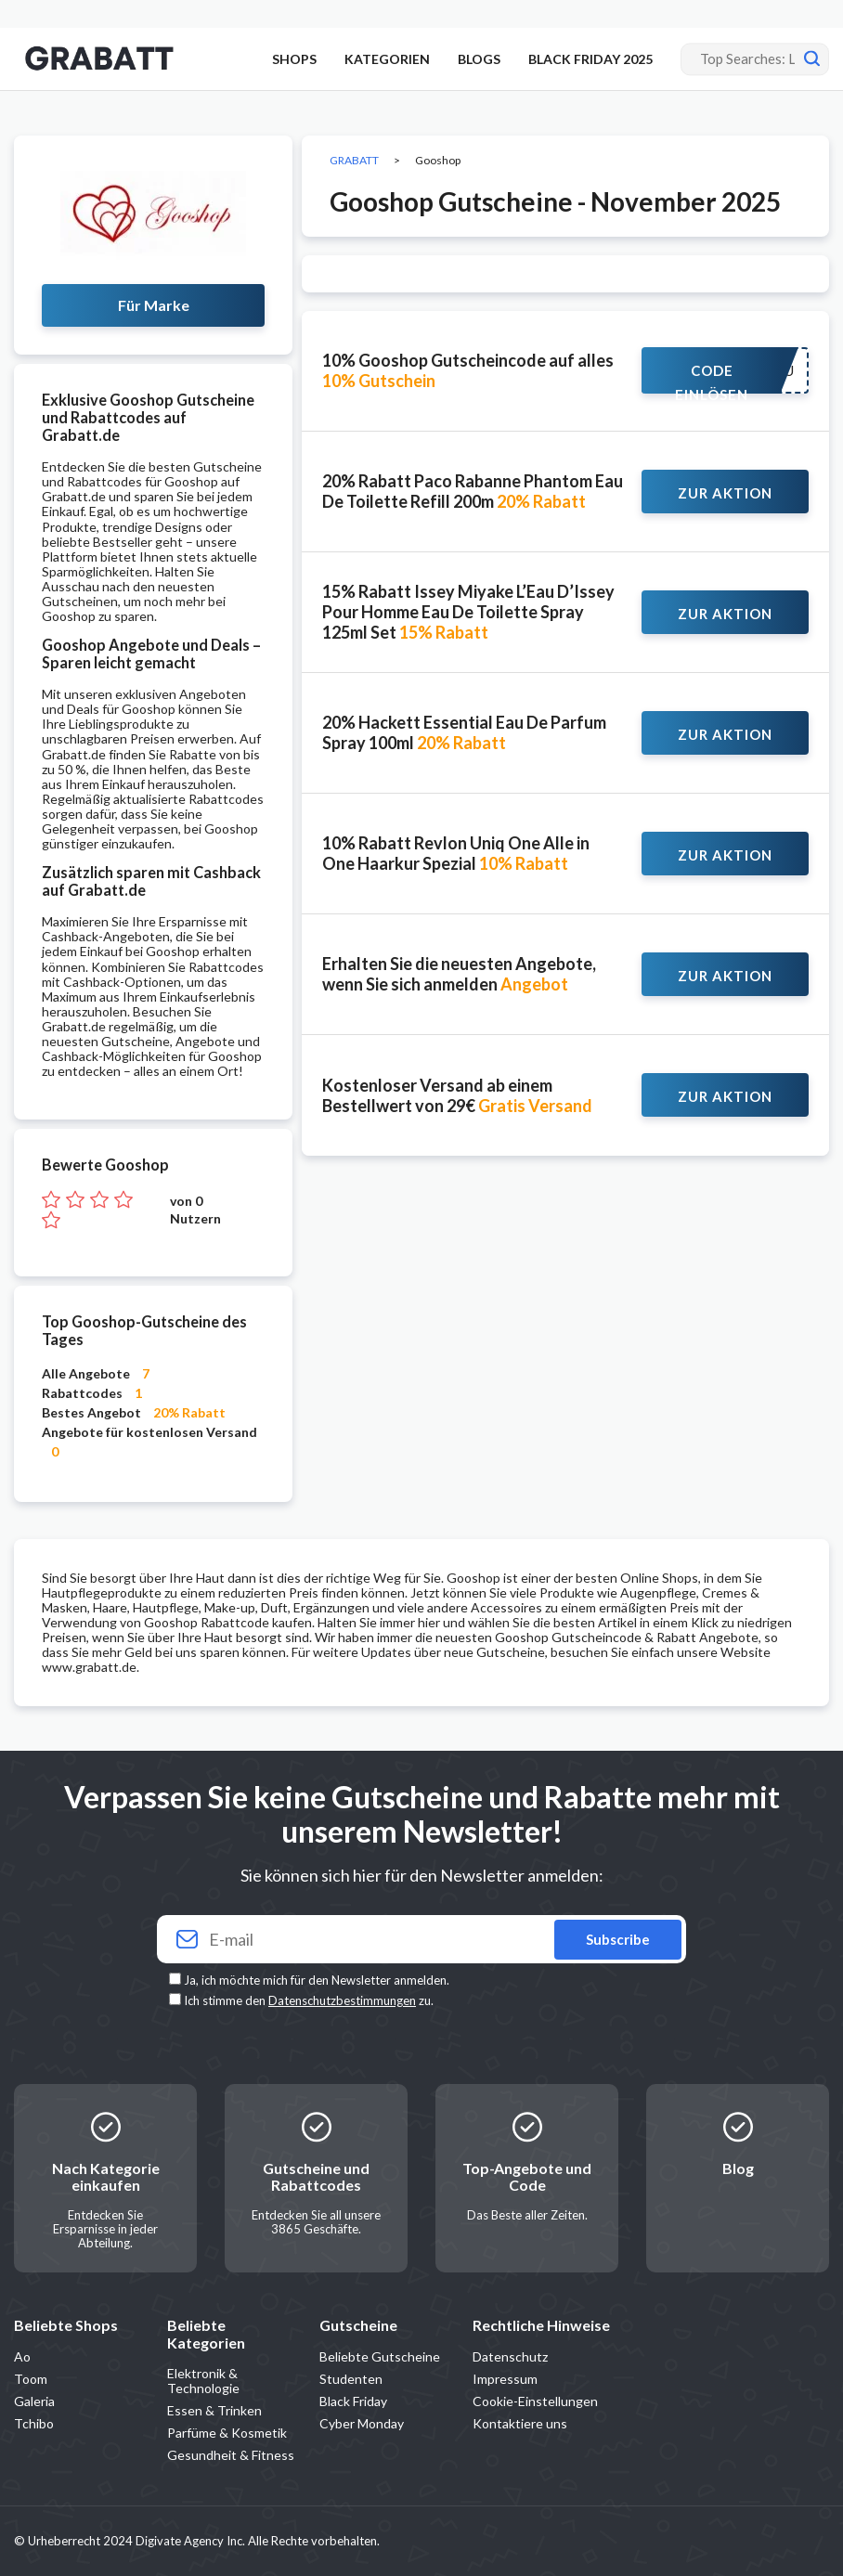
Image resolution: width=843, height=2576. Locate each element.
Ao (22, 2356)
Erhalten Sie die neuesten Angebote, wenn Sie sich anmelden (459, 973)
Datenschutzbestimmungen (342, 2000)
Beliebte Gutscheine (379, 2356)
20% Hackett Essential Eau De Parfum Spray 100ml (464, 732)
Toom (30, 2379)
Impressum (505, 2379)
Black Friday (353, 2401)
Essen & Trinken (214, 2410)
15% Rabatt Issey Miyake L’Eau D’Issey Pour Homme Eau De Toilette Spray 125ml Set (468, 611)
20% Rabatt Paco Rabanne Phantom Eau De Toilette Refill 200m (472, 491)
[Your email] (421, 1939)
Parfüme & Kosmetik (227, 2432)
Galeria (34, 2401)
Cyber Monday (361, 2423)
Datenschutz (510, 2356)
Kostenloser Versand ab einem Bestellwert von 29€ (457, 1095)
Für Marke (153, 305)
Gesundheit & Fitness (230, 2455)
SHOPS (294, 59)
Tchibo (34, 2423)
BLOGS (479, 59)
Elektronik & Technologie (203, 2380)
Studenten (351, 2379)
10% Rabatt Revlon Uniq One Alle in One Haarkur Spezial (456, 853)
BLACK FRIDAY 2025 (590, 59)
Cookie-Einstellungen (535, 2401)
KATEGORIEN (387, 59)
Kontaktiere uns (520, 2423)
